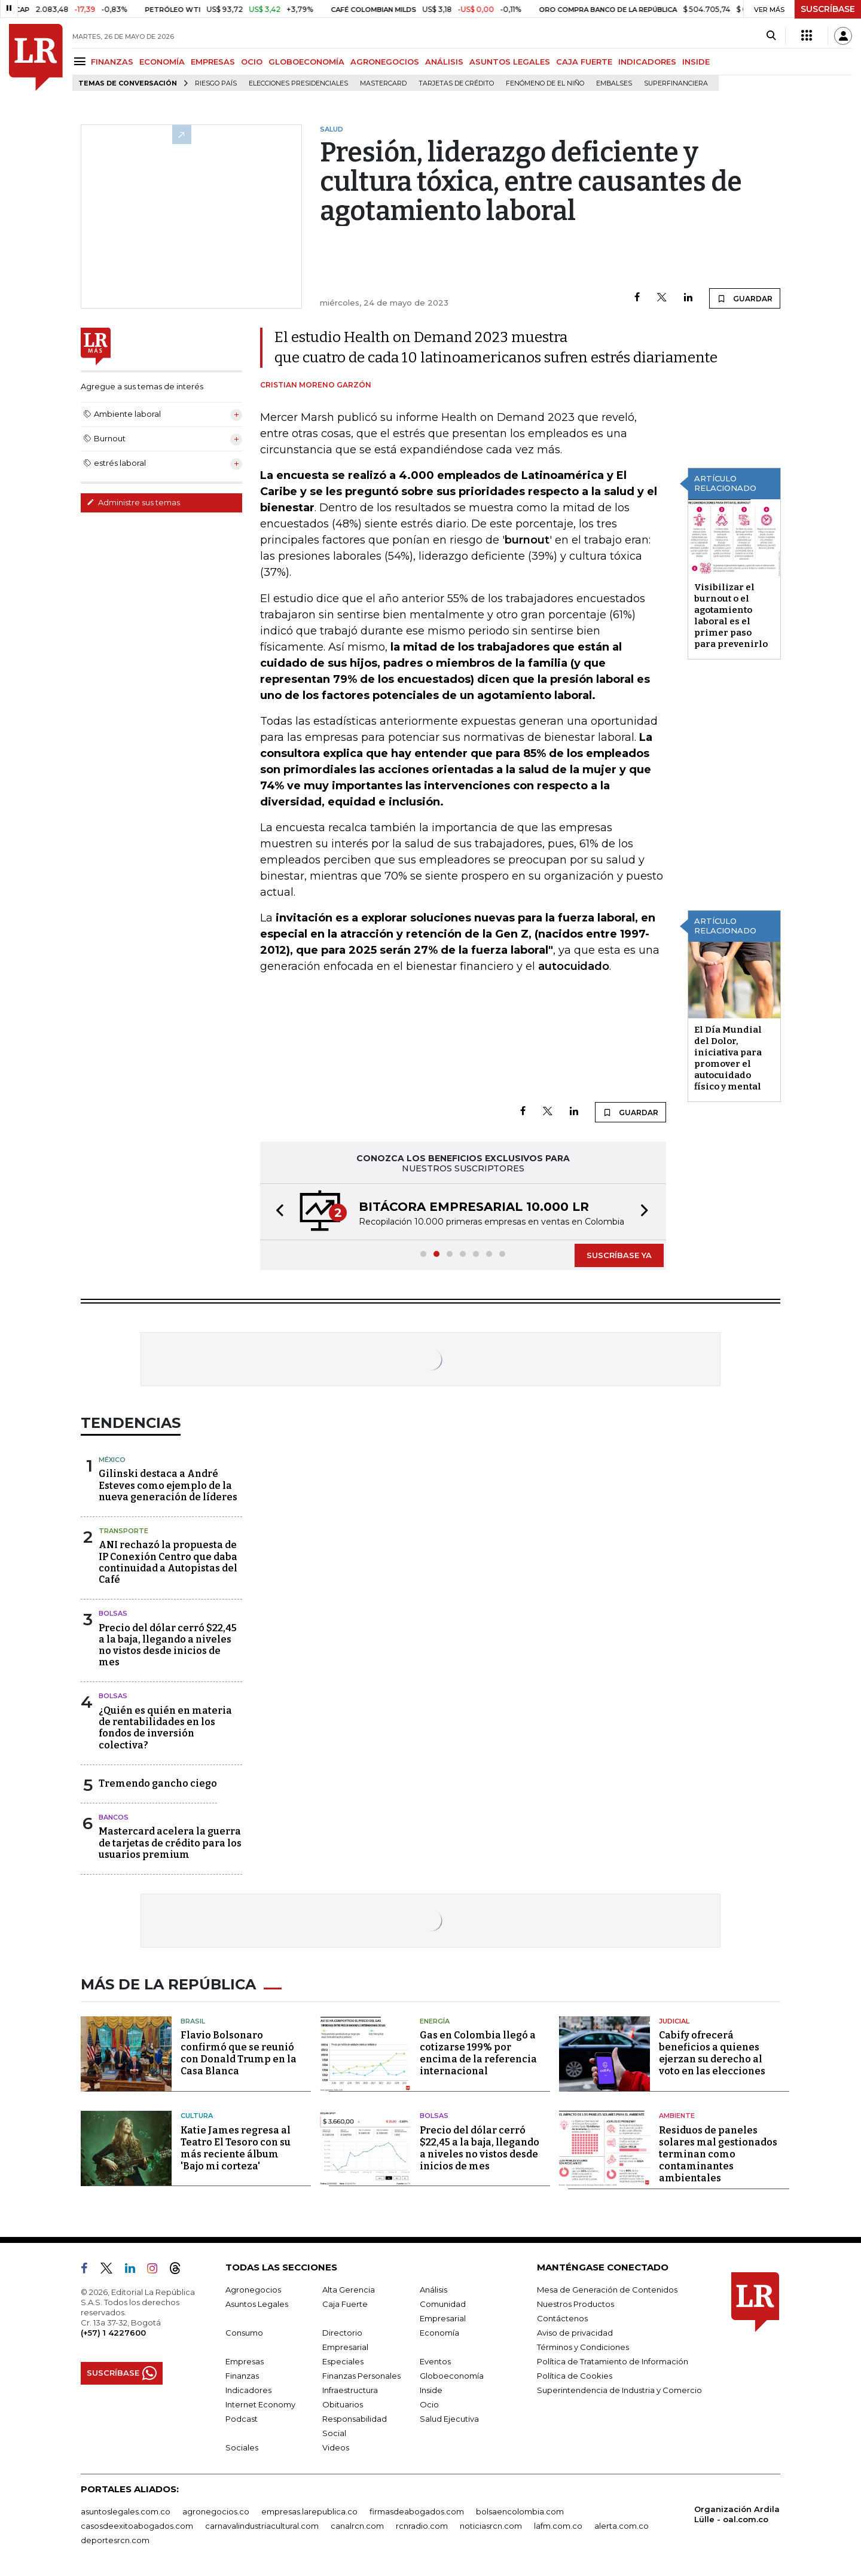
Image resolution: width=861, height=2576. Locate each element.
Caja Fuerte (345, 2304)
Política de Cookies (574, 2375)
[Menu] (81, 61)
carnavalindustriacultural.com (262, 2526)
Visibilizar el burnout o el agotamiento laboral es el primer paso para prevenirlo (731, 615)
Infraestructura (350, 2390)
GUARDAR (745, 298)
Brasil (193, 2021)
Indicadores (248, 2390)
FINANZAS (112, 61)
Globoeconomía (452, 2375)
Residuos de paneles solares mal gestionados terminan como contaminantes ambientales (718, 2154)
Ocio (429, 2404)
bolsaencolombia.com (520, 2511)
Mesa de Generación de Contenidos (607, 2289)
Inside (431, 2390)
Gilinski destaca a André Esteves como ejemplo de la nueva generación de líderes (168, 1485)
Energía (435, 2021)
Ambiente (677, 2115)
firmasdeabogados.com (417, 2511)
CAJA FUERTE (584, 61)
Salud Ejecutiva (449, 2419)
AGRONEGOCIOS (384, 61)
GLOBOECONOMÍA (306, 61)
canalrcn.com (357, 2526)
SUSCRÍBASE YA (619, 1255)
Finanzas (242, 2375)
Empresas (244, 2361)
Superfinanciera (676, 83)
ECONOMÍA (162, 61)
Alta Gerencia (348, 2289)
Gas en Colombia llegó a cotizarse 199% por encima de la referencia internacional (478, 2053)
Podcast (241, 2419)
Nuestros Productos (575, 2304)
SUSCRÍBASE (828, 9)
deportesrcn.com (115, 2540)
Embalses (614, 83)
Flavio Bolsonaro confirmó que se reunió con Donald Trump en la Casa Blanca (239, 2053)
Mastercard (383, 83)
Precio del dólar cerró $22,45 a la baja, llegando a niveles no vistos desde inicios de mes (168, 1645)
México (112, 1459)
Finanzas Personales (361, 2375)
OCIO (251, 61)
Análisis (433, 2289)
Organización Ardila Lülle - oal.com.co (737, 2514)
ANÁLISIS (444, 61)
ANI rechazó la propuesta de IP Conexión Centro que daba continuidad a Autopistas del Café (168, 1562)
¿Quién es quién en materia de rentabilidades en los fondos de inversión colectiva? (165, 1728)
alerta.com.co (621, 2526)
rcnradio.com (422, 2526)
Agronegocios (253, 2289)
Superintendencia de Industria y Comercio (619, 2390)
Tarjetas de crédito (456, 83)
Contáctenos (562, 2318)
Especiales (343, 2361)
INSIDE (696, 61)
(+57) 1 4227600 (113, 2332)
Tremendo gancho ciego (158, 1783)
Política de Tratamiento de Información (612, 2361)
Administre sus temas (133, 502)
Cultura (197, 2115)
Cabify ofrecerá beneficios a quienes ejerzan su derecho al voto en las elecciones (712, 2053)
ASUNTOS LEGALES (509, 61)
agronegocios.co (215, 2511)
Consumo (244, 2332)
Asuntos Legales (256, 2304)
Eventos (435, 2361)
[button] (276, 1212)
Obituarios (342, 2404)
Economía (439, 2332)
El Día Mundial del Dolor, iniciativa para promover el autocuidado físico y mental (728, 1058)
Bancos (114, 1817)
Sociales (241, 2447)
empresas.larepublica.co (309, 2511)
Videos (335, 2447)
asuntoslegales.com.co (125, 2511)
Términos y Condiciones (583, 2347)
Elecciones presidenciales (298, 83)
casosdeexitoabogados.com (137, 2526)
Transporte (123, 1531)
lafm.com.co (558, 2526)
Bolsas (113, 1613)
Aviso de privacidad (575, 2332)
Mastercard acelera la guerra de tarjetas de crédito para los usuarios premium (170, 1843)
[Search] (771, 36)
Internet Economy (260, 2404)
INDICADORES (647, 61)
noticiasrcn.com (491, 2526)
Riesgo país (216, 83)
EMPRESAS (213, 61)
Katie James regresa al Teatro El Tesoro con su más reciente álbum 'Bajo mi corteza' (236, 2148)
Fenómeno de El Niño (545, 83)
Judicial (674, 2021)
